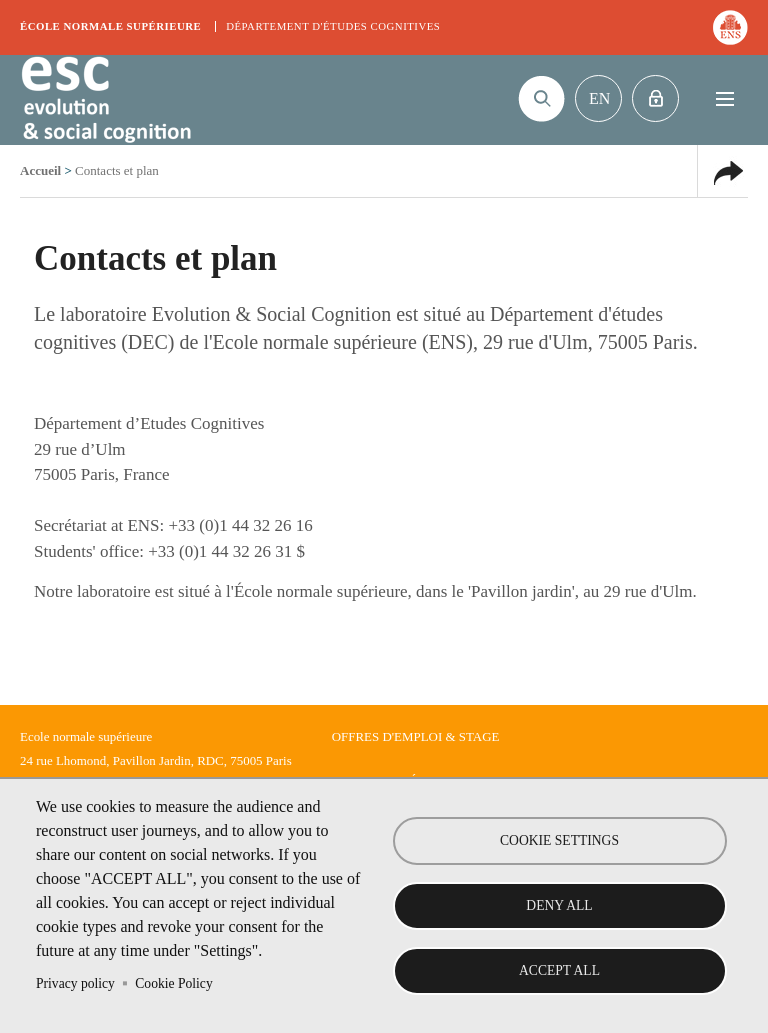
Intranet (655, 98)
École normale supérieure (110, 26)
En (599, 98)
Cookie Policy (173, 983)
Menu (724, 98)
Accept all (559, 970)
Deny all (559, 905)
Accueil (40, 170)
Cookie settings (559, 840)
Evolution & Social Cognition (105, 100)
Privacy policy (75, 983)
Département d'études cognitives (333, 26)
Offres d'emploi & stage (416, 736)
